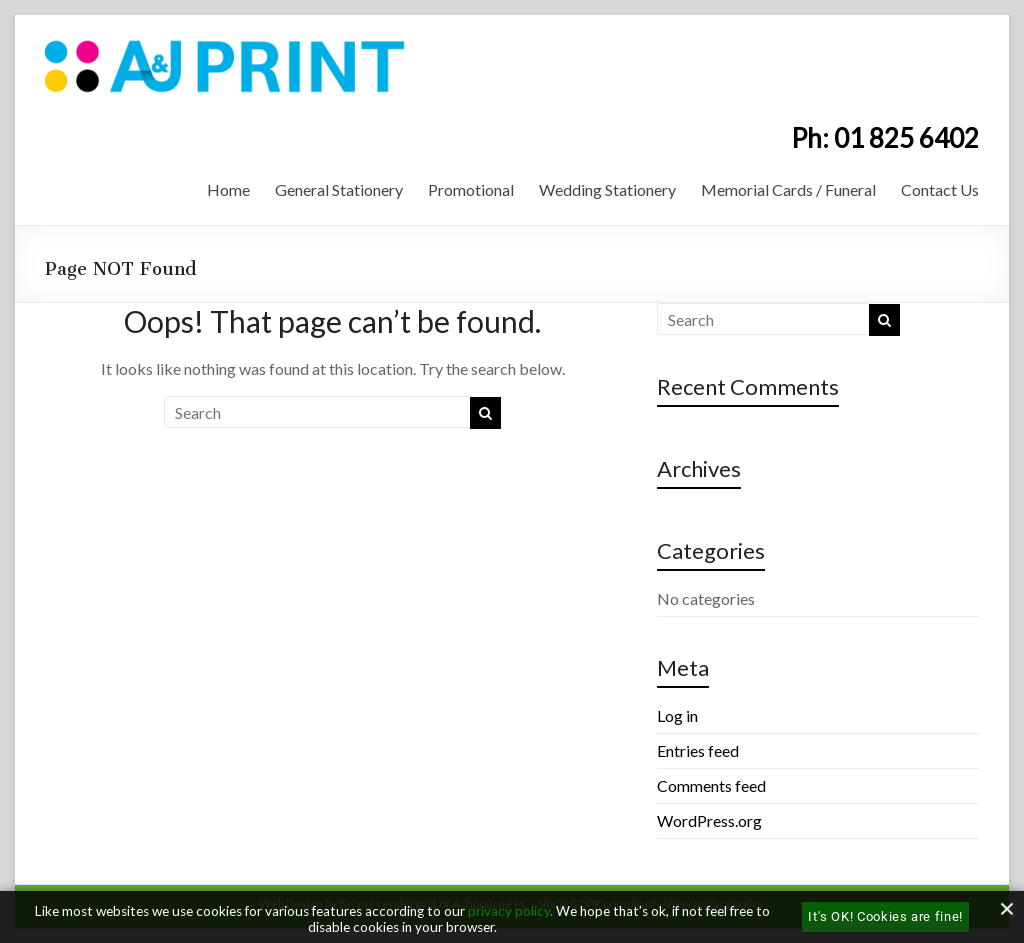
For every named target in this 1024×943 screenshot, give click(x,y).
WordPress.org (709, 820)
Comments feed (711, 785)
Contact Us (940, 189)
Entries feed (698, 750)
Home (228, 189)
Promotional (471, 189)
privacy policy (509, 911)
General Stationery (339, 189)
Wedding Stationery (607, 189)
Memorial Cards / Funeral (788, 189)
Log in (677, 715)
